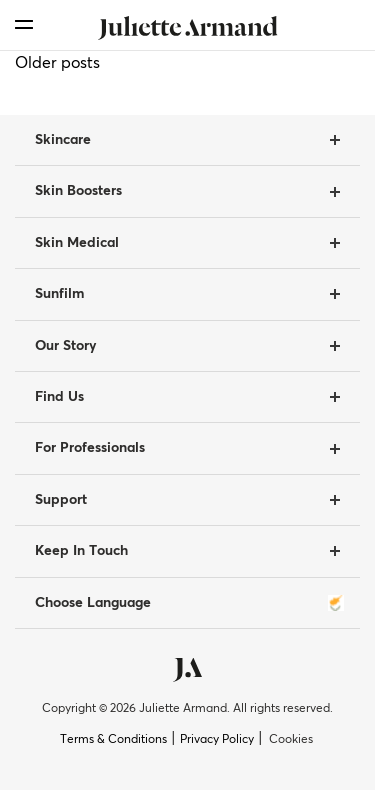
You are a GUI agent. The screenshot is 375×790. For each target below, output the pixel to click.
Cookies (291, 740)
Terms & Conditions (113, 740)
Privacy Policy (217, 740)
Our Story (66, 346)
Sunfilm (59, 294)
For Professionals (90, 448)
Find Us (59, 397)
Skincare (63, 140)
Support (61, 500)
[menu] (24, 24)
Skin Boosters (78, 191)
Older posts (57, 63)
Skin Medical (77, 243)
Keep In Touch (81, 551)
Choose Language (189, 603)
